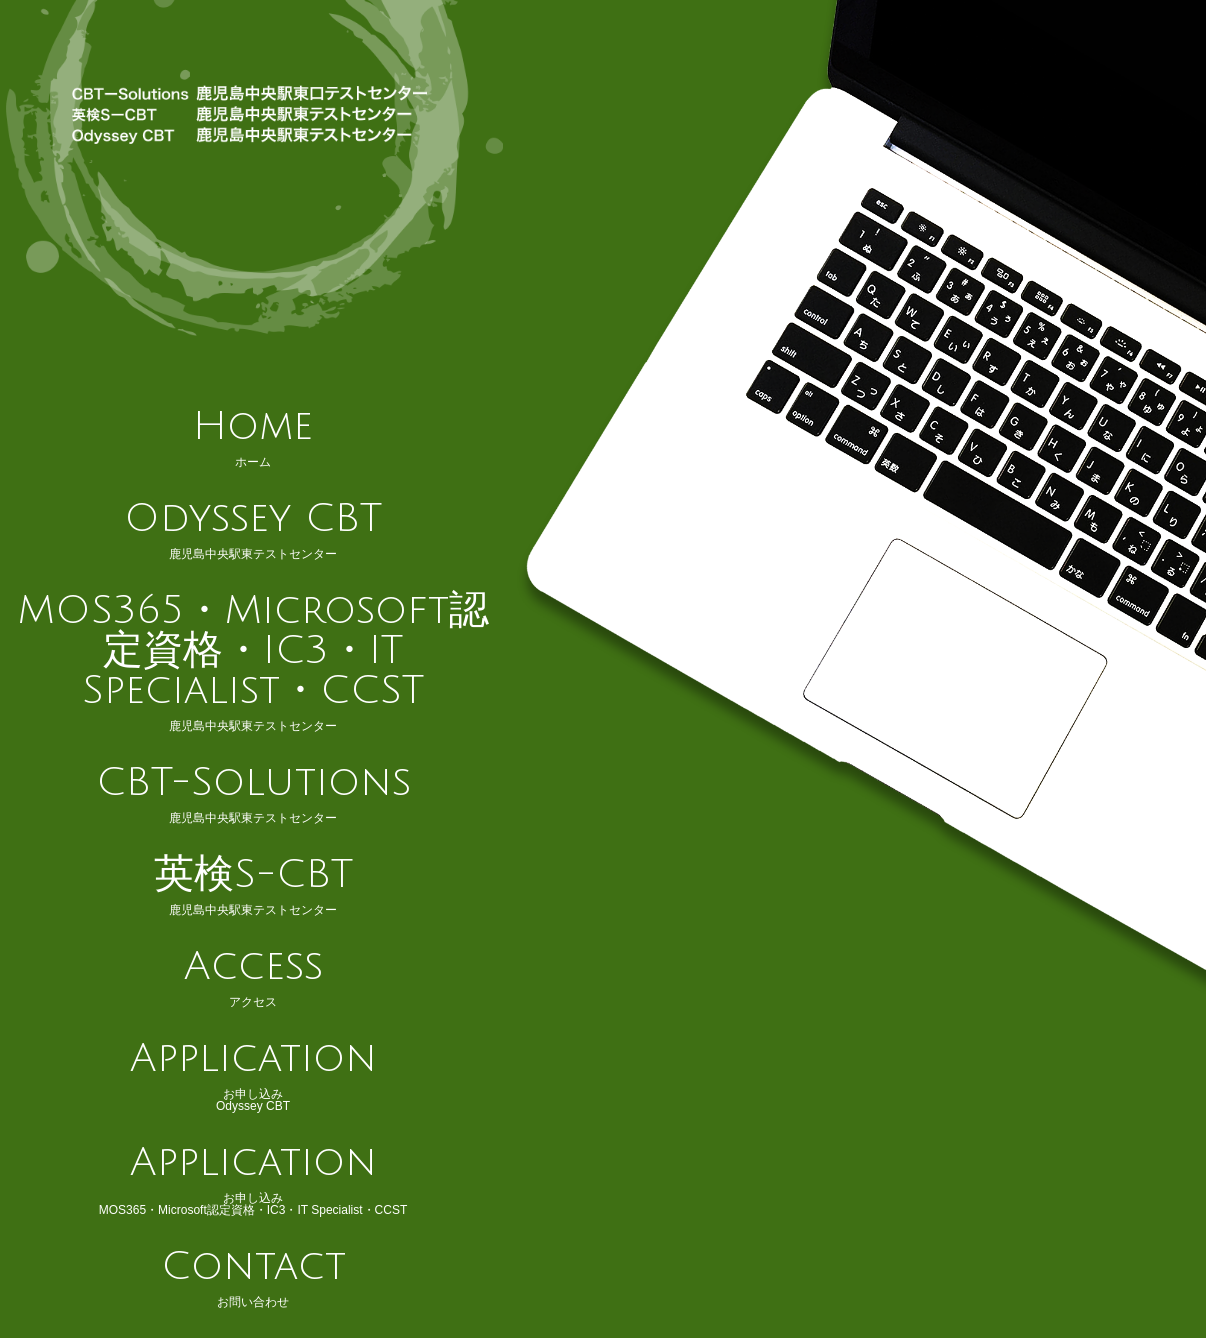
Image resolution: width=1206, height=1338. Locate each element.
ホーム (253, 437)
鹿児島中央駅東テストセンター (253, 529)
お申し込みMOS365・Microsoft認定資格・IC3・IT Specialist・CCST (253, 1179)
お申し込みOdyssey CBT (253, 1075)
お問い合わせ (253, 1277)
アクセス (253, 977)
